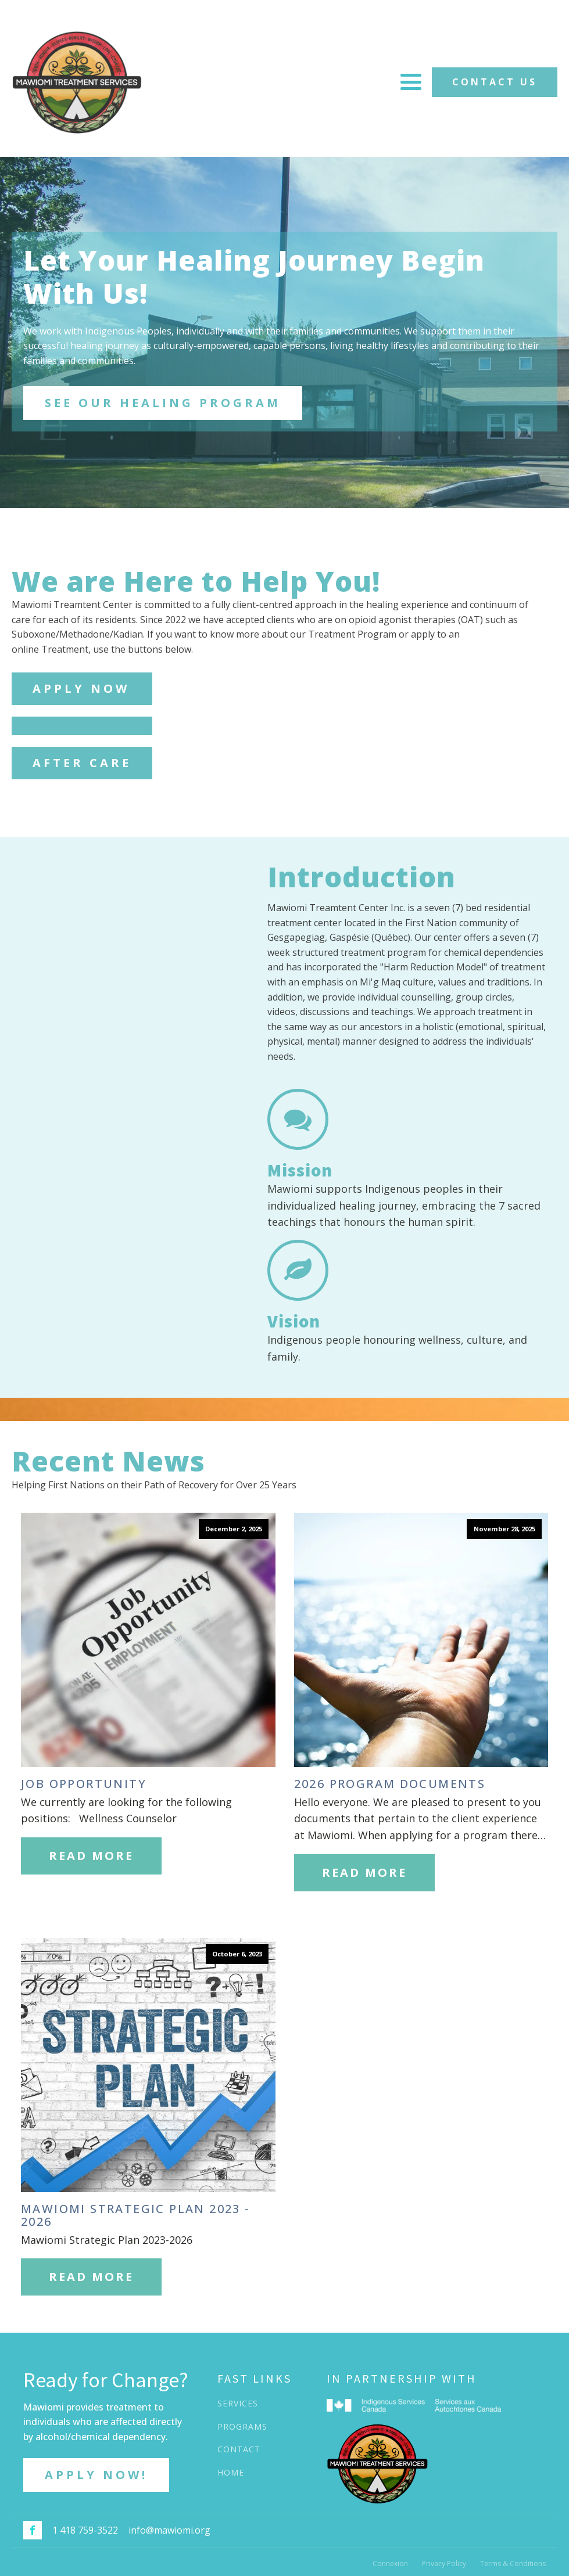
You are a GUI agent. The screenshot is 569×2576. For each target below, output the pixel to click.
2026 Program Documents (390, 1784)
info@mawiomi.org (169, 2530)
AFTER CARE (82, 763)
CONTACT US (494, 81)
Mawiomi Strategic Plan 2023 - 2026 (135, 2215)
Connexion (390, 2563)
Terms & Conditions (513, 2563)
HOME (230, 2472)
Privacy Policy (444, 2563)
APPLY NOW (81, 688)
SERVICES (237, 2403)
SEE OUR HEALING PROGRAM (163, 403)
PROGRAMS (242, 2426)
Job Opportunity (83, 1784)
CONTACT (238, 2449)
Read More (91, 1855)
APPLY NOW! (96, 2475)
